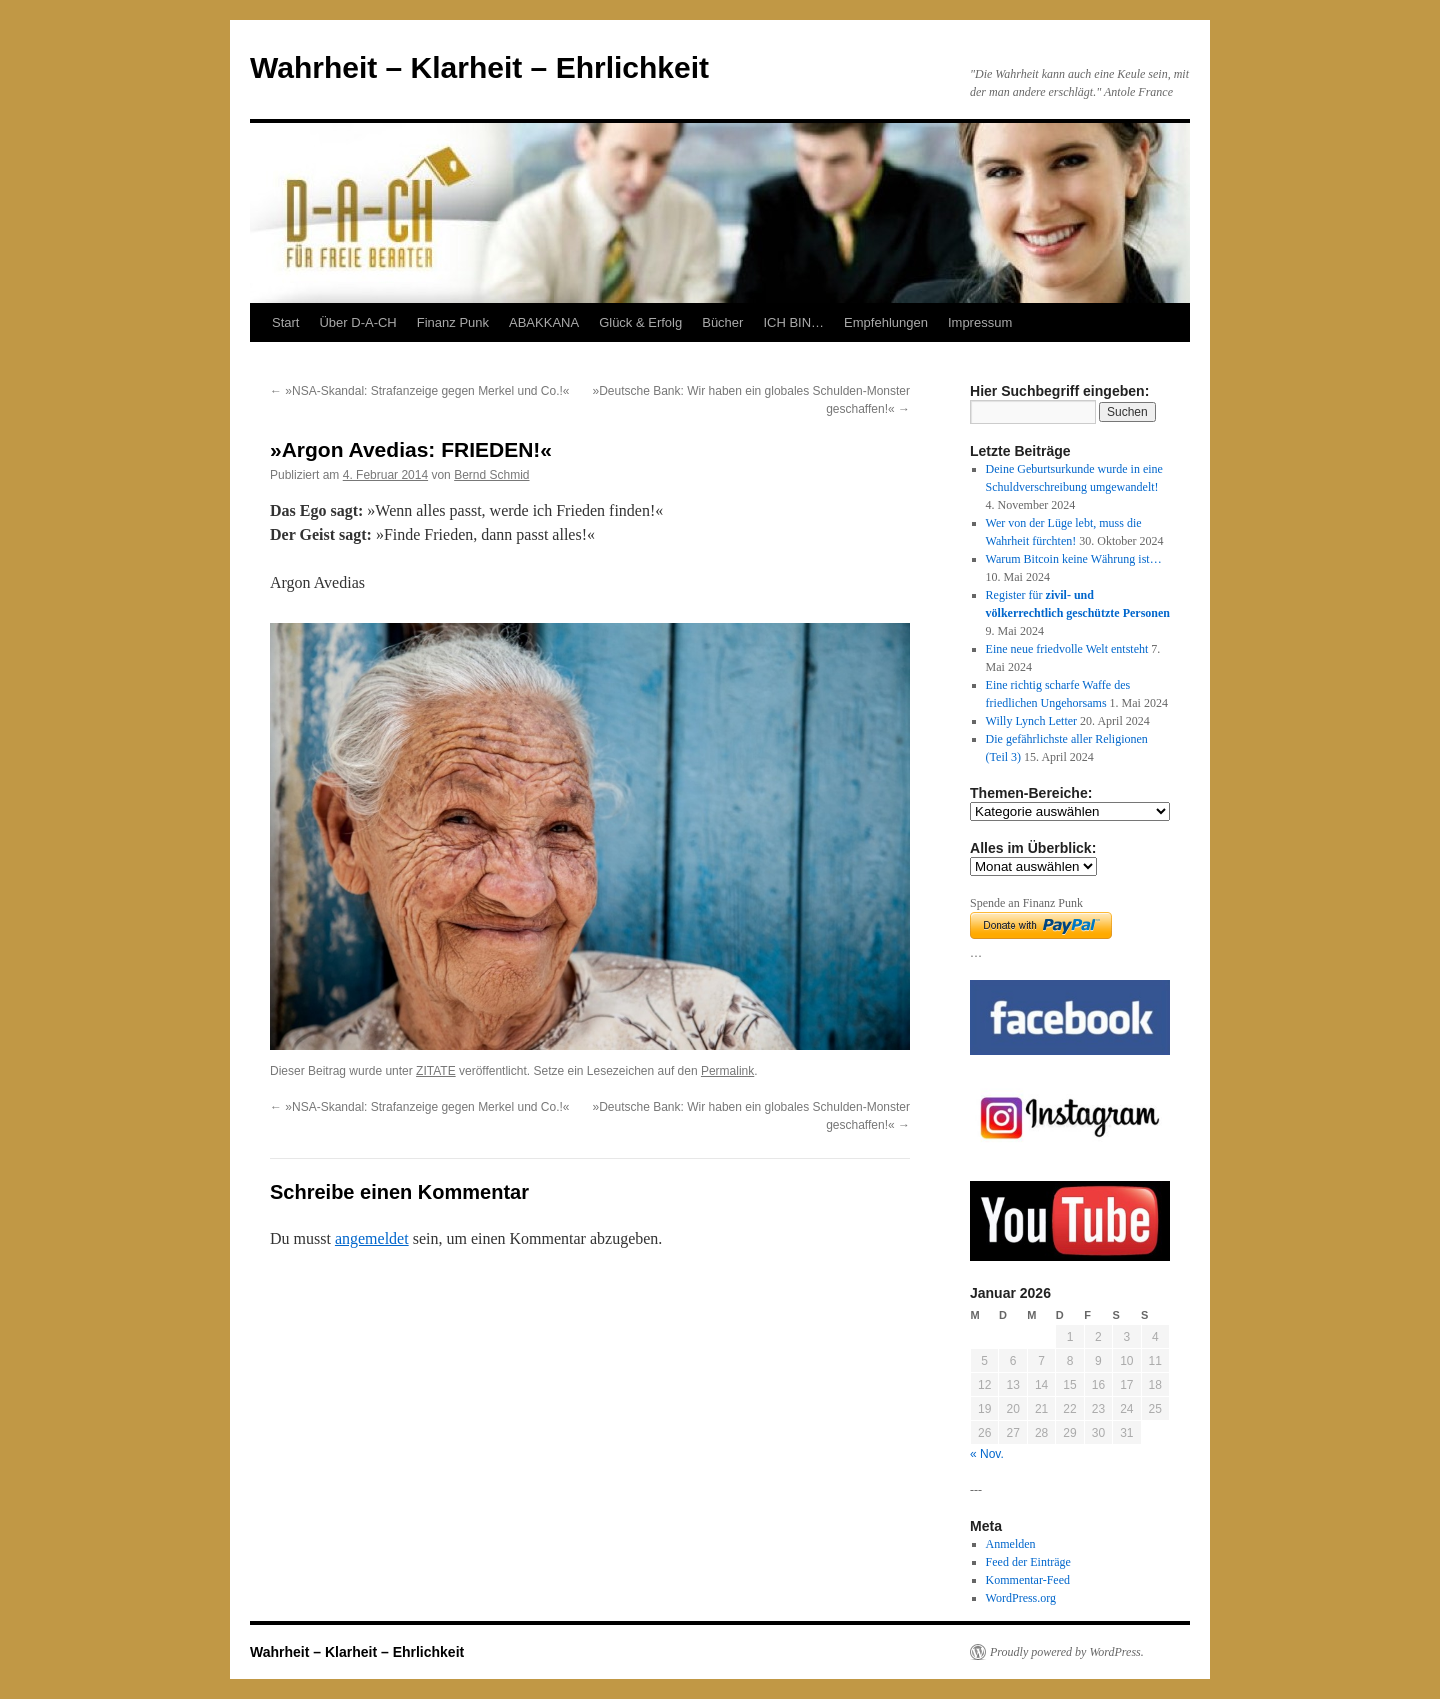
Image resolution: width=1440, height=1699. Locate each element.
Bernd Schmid (491, 475)
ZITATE (436, 1071)
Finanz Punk (453, 322)
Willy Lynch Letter (1032, 721)
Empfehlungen (886, 322)
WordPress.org (1021, 1598)
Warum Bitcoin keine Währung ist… (1074, 559)
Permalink (727, 1071)
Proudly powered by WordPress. (1067, 1652)
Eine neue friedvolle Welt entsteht (1067, 649)
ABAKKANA (544, 322)
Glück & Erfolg (640, 322)
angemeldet (372, 1238)
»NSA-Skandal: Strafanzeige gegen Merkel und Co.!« (420, 391)
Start (285, 322)
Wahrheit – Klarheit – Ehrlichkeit (479, 67)
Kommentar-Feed (1028, 1580)
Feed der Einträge (1028, 1562)
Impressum (980, 322)
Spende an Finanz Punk (1026, 903)
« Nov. (987, 1454)
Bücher (722, 322)
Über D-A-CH (357, 322)
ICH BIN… (793, 322)
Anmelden (1011, 1544)
